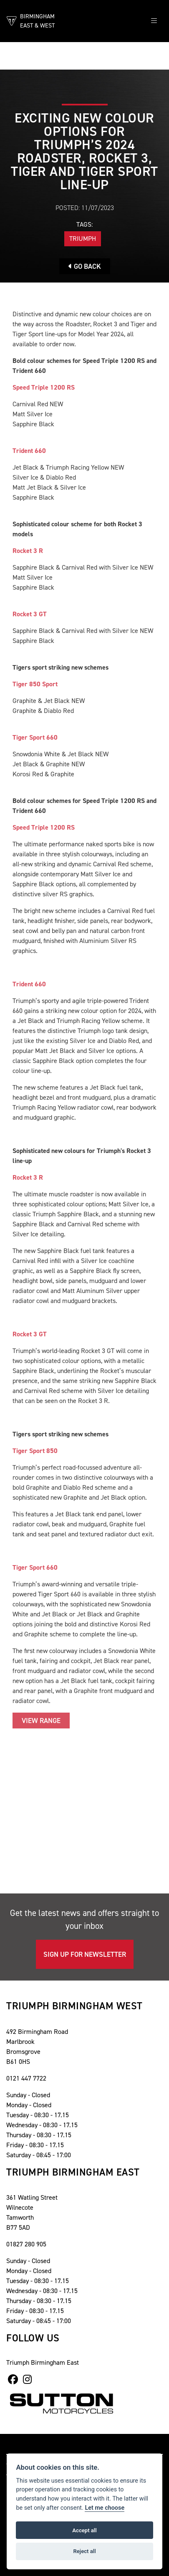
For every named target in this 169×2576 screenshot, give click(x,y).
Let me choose (104, 2507)
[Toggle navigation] (154, 21)
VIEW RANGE (41, 1720)
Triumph (82, 238)
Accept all (84, 2530)
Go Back (84, 266)
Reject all (84, 2551)
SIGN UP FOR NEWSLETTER (84, 1954)
